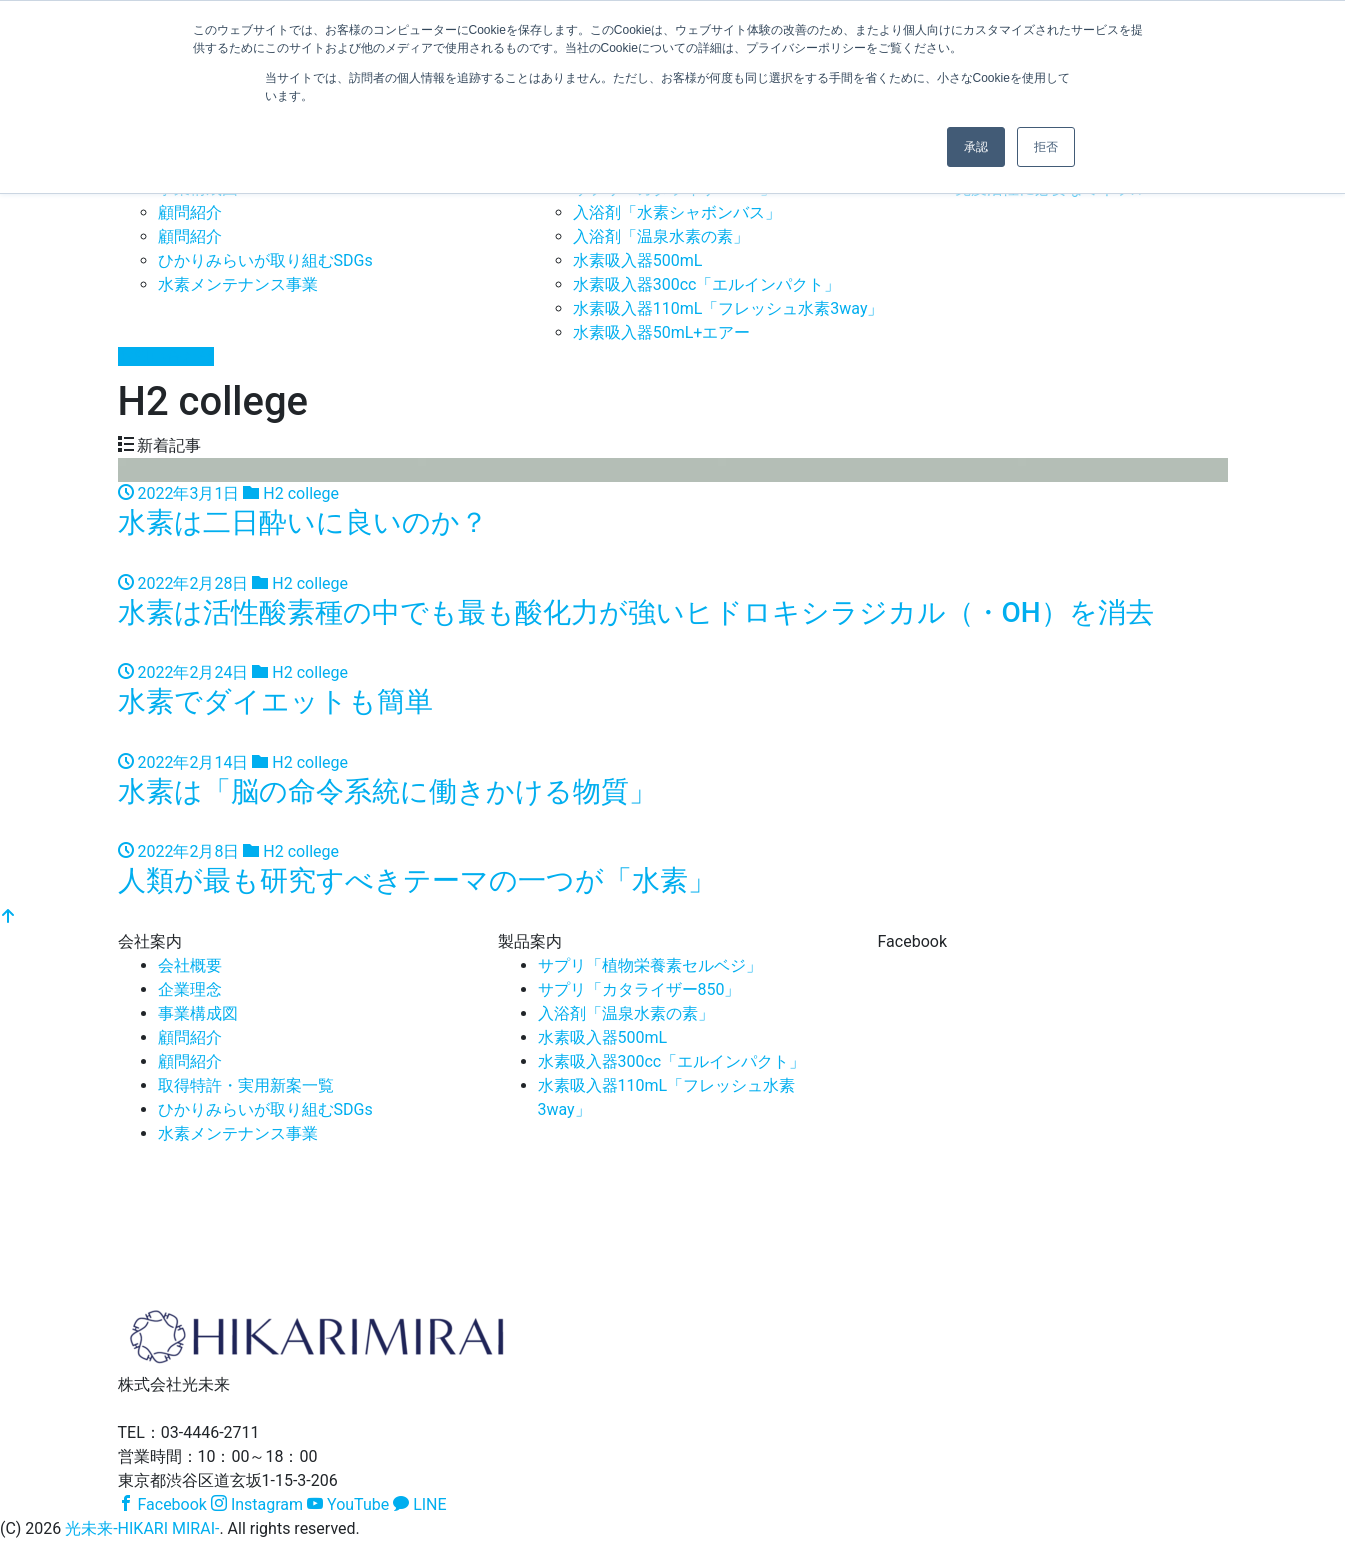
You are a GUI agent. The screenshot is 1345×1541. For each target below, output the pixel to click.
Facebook (162, 1504)
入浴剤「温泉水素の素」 (661, 236)
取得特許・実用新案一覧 (246, 1085)
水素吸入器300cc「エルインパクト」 (707, 284)
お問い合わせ (166, 356)
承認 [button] (976, 147)
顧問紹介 (190, 212)
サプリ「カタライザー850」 (639, 989)
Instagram (257, 1504)
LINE (419, 1504)
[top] (8, 917)
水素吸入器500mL (638, 260)
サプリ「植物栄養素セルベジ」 (650, 965)
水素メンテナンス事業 (238, 284)
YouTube (348, 1504)
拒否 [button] (1046, 147)
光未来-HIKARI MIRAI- (142, 1528)
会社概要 (190, 965)
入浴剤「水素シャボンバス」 (677, 212)
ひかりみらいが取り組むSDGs (265, 260)
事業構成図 (198, 1013)
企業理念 (190, 989)
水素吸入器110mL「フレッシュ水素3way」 (728, 308)
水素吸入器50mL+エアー (662, 332)
